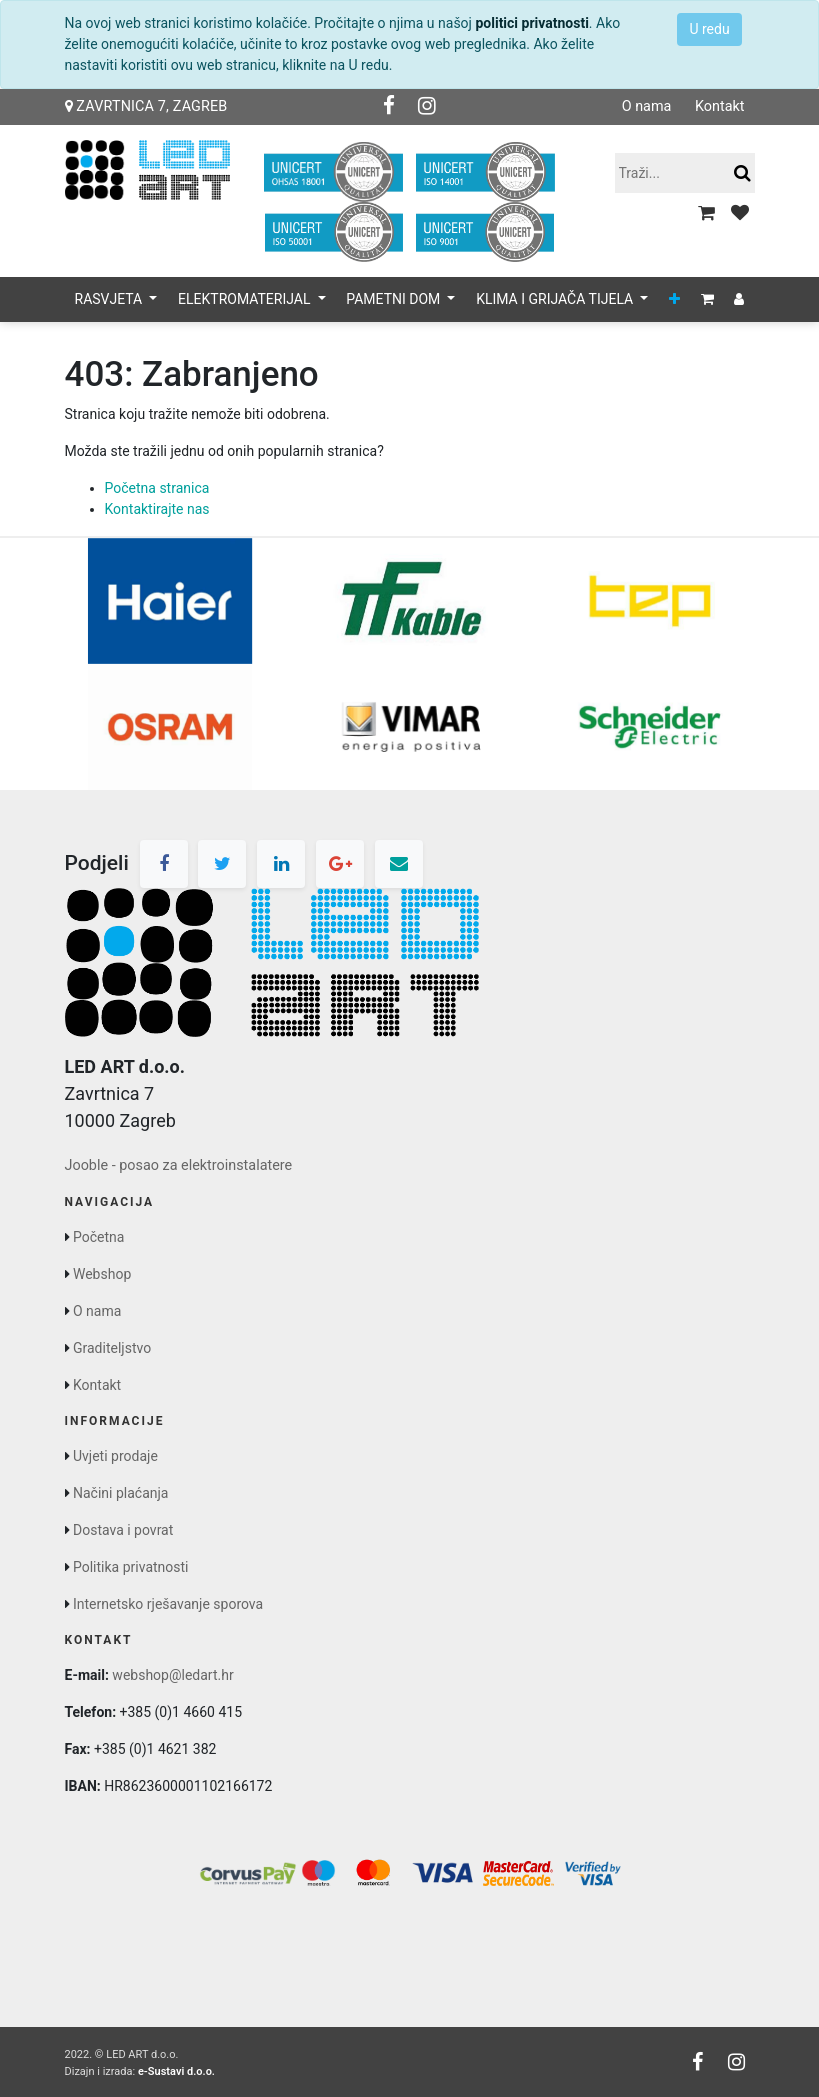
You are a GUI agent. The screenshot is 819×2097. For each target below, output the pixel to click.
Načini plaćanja (120, 1493)
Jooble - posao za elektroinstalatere (179, 1165)
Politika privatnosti (131, 1567)
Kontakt (720, 106)
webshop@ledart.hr (172, 1675)
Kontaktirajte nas (157, 509)
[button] (674, 299)
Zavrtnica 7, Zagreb (146, 106)
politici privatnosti (531, 23)
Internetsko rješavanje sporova (168, 1604)
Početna (98, 1237)
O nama (647, 106)
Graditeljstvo (112, 1348)
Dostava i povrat (123, 1530)
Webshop (102, 1274)
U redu (709, 29)
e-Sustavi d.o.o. (176, 2071)
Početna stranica (157, 488)
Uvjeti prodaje (115, 1456)
